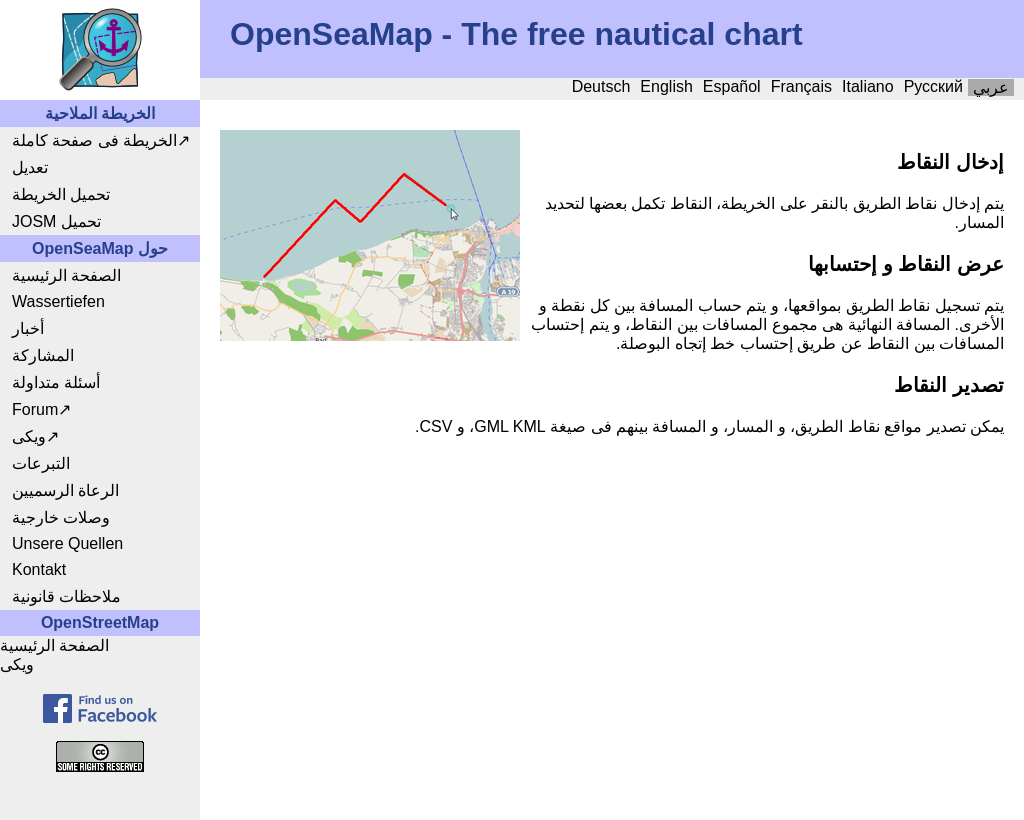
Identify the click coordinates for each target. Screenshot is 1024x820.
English (666, 86)
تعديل (30, 167)
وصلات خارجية (61, 517)
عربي (991, 87)
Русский (933, 86)
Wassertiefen (58, 301)
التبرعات (41, 463)
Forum (35, 409)
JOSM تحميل (56, 221)
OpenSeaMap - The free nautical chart (516, 34)
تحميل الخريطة (61, 194)
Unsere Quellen (67, 543)
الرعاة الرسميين (65, 490)
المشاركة (43, 355)
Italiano (868, 86)
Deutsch (601, 86)
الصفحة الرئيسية (66, 275)
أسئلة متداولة (56, 382)
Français (801, 86)
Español (732, 86)
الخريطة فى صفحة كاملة (94, 140)
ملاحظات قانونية (66, 596)
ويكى (29, 436)
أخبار (28, 328)
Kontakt (39, 569)
